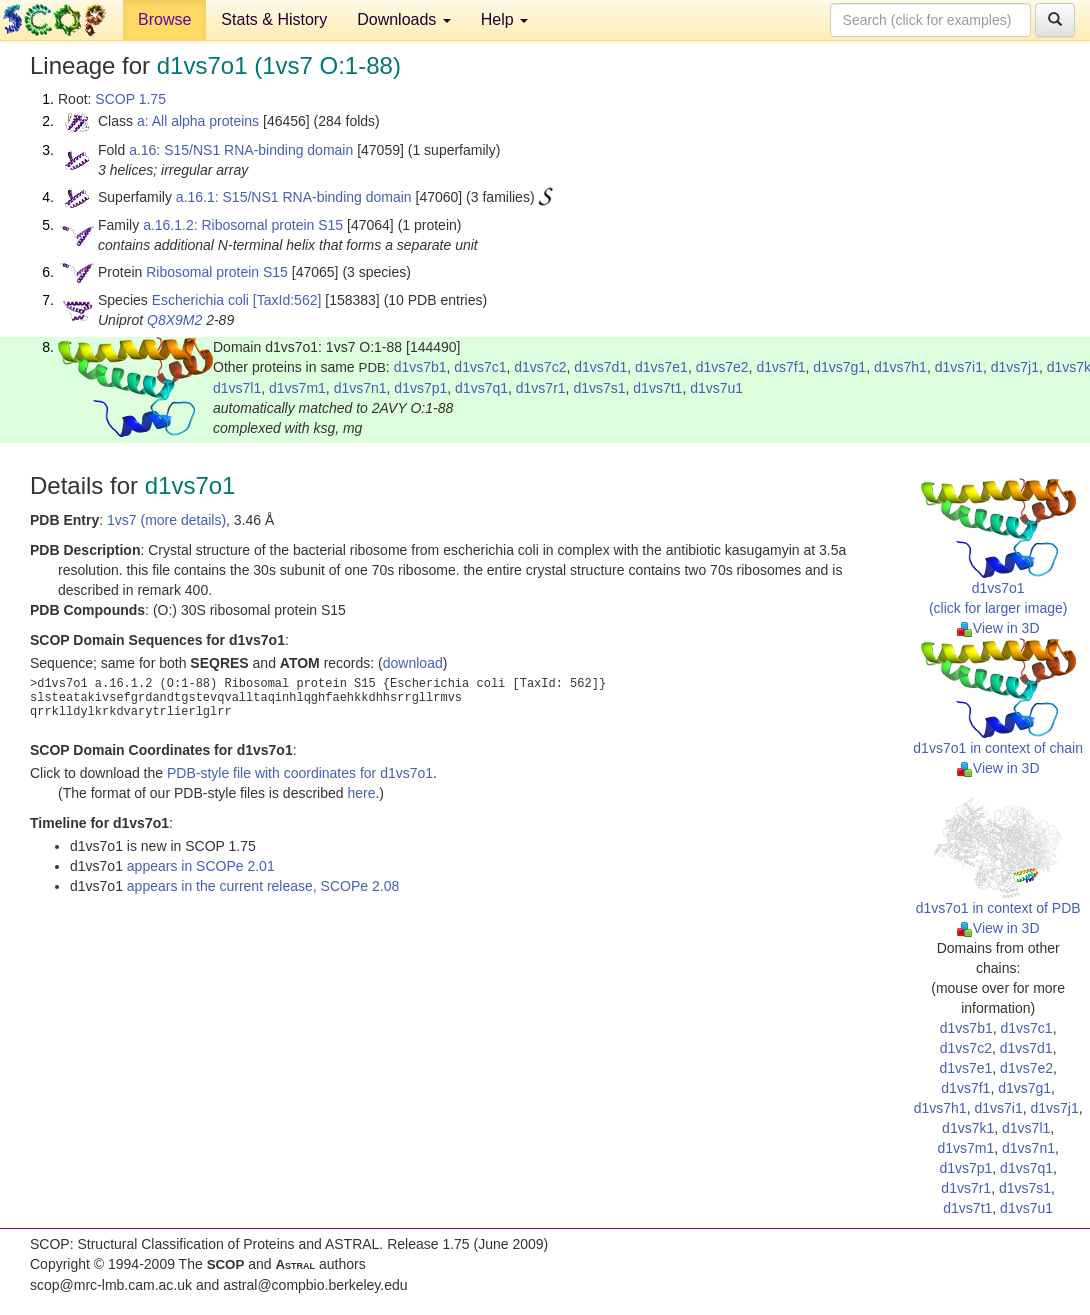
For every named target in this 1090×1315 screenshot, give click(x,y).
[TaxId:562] (287, 300)
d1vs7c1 (480, 367)
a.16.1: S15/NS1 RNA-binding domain (294, 197)
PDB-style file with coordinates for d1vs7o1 (300, 773)
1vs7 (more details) (166, 520)
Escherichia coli (200, 300)
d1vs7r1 (541, 388)
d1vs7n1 (360, 388)
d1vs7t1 (657, 388)
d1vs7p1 (420, 388)
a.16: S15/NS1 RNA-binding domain (241, 150)
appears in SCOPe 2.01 (201, 866)
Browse (164, 19)
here (361, 793)
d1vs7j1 (1015, 367)
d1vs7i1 (959, 367)
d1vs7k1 (968, 1128)
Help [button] (504, 19)
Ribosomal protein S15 (217, 272)
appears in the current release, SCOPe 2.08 (263, 886)
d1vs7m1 (297, 388)
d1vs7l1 (237, 388)
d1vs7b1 (420, 367)
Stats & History (274, 19)
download (413, 663)
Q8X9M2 (174, 320)
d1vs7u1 (716, 388)
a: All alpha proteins (198, 121)
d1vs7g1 (839, 367)
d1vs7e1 (661, 367)
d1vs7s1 (599, 388)
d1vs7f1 (780, 367)
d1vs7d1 (600, 367)
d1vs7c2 (540, 367)
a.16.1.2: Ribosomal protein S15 (243, 225)
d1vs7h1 (900, 367)
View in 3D (998, 628)
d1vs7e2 (722, 367)
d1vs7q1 (481, 388)
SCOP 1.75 (130, 99)
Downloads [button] (404, 19)
